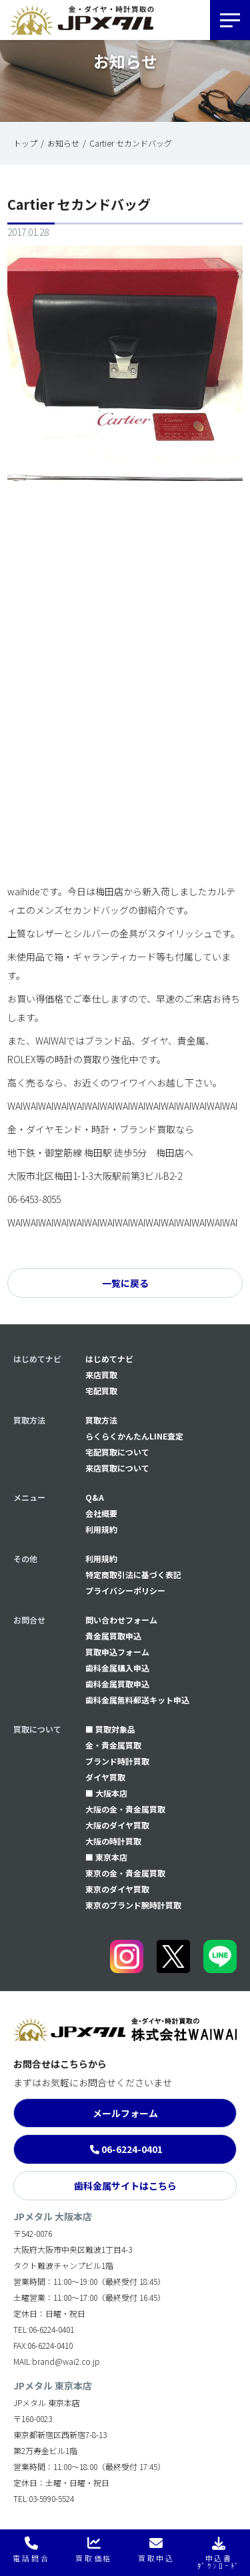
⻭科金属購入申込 (117, 1667)
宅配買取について (117, 1452)
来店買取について (117, 1468)
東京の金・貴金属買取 (125, 1873)
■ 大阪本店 (106, 1793)
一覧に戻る (125, 1283)
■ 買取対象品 (110, 1729)
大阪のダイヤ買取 (117, 1825)
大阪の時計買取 (113, 1841)
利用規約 (101, 1529)
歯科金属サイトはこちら (125, 2185)
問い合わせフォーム (121, 1619)
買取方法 (101, 1420)
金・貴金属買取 (113, 1745)
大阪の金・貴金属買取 (125, 1809)
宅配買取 (101, 1390)
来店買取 (101, 1374)
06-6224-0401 (132, 2149)
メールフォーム (125, 2113)
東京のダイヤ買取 (117, 1889)
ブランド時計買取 (117, 1761)
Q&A (94, 1497)
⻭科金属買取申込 (117, 1683)
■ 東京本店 (106, 1857)
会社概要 (101, 1513)
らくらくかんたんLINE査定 (134, 1436)
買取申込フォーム (117, 1651)
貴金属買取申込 (113, 1635)
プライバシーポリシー (125, 1590)
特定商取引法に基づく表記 (133, 1574)
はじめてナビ (109, 1358)
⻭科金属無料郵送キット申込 (137, 1699)
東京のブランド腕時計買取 (133, 1905)
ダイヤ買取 (105, 1777)
